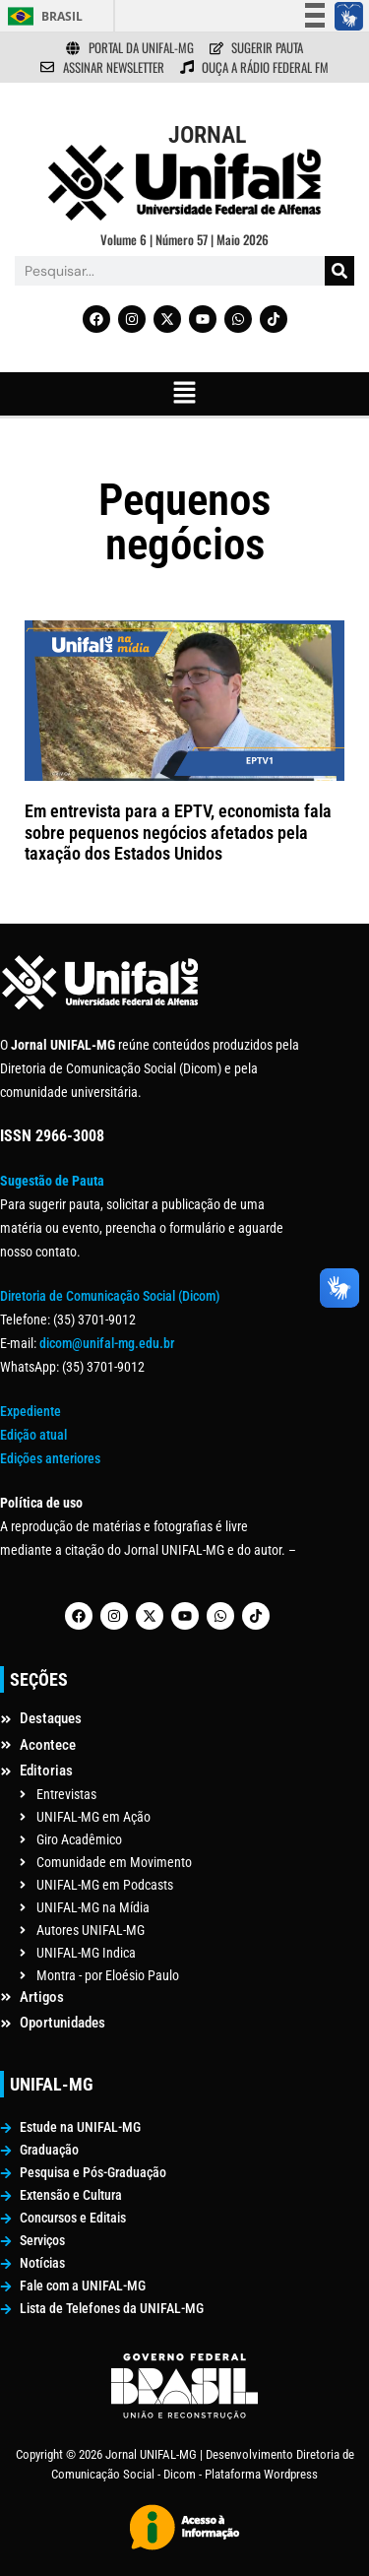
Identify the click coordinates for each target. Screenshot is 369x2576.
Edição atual (33, 1435)
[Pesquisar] (339, 271)
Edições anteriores (50, 1458)
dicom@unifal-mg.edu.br (106, 1343)
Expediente (30, 1411)
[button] (184, 394)
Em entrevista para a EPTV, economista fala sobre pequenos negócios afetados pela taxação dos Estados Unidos (178, 832)
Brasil (62, 16)
